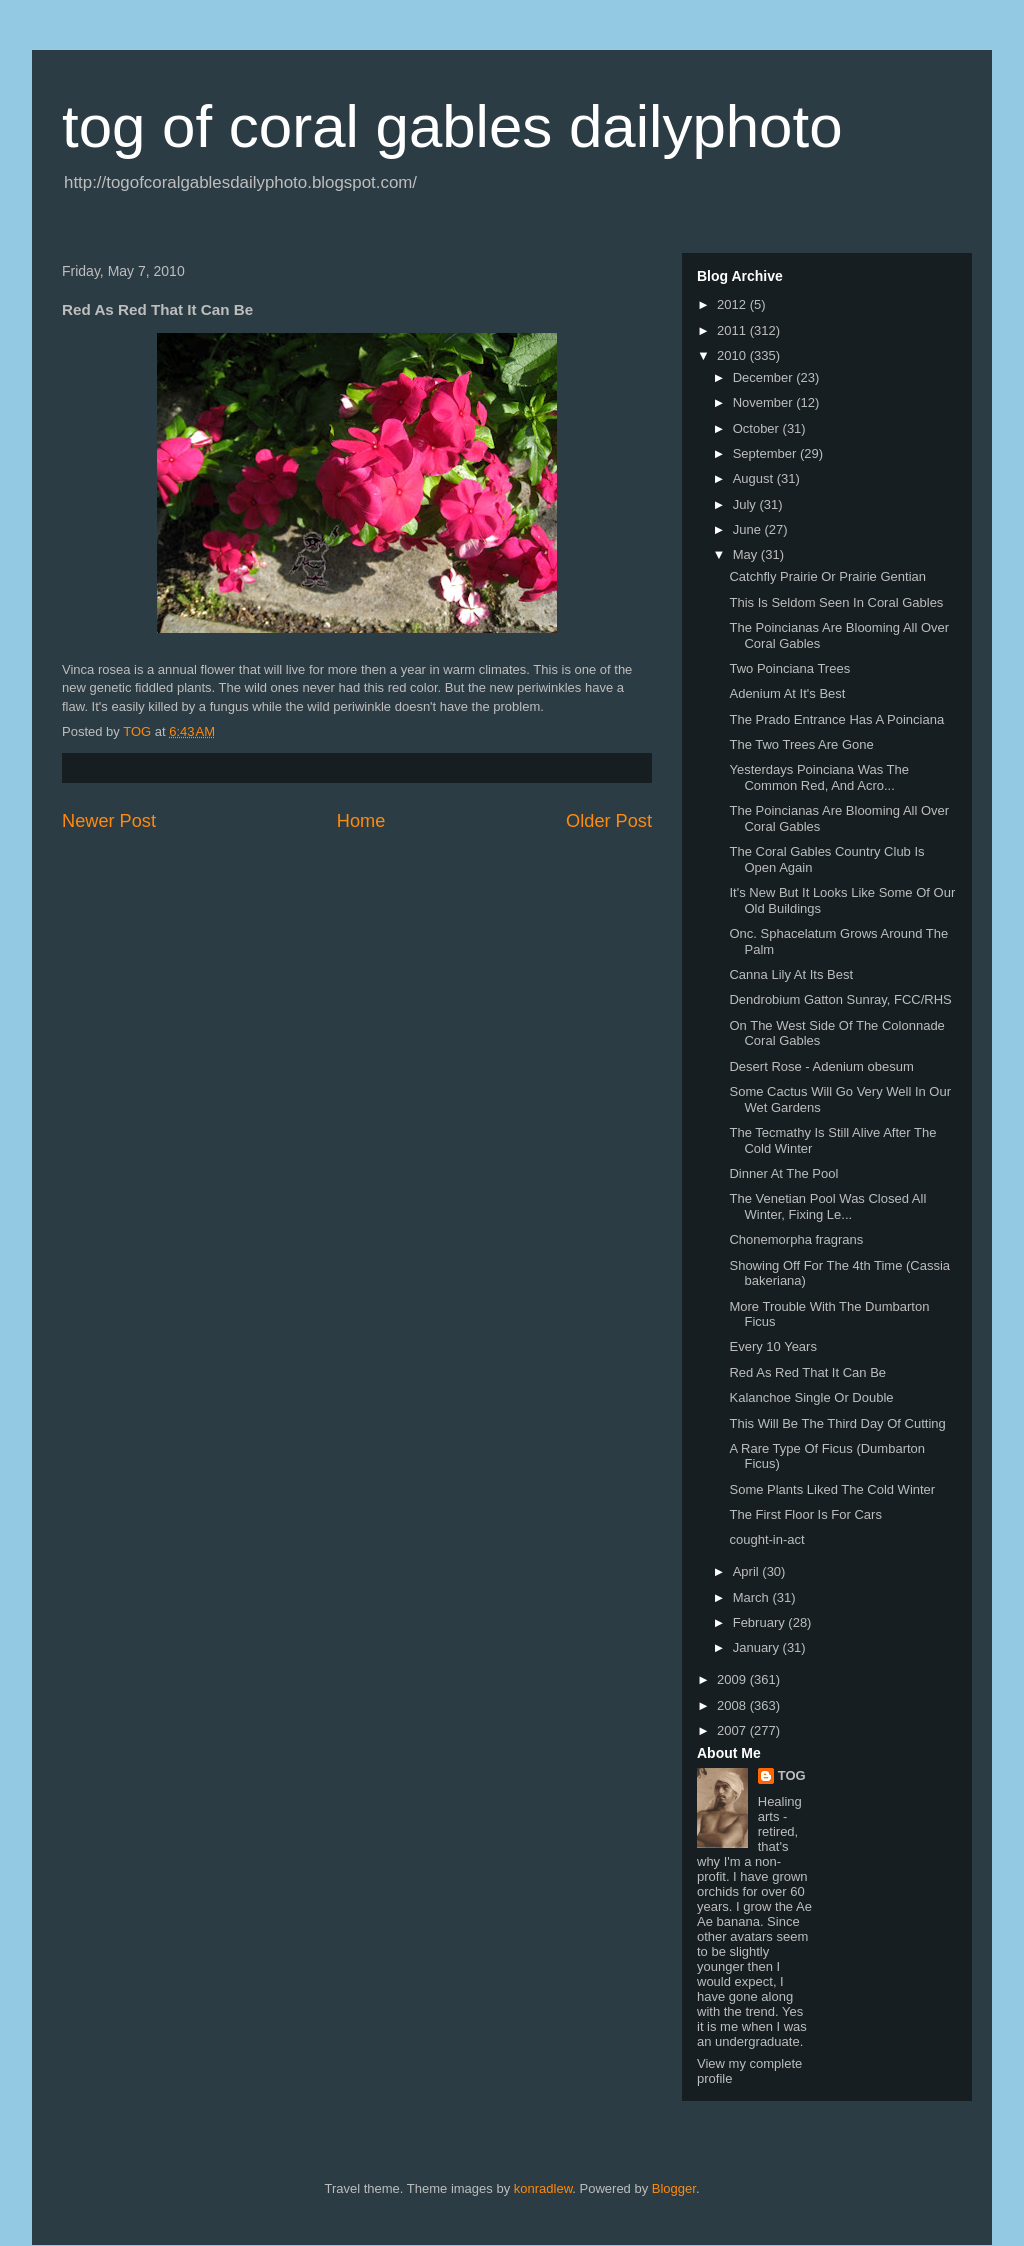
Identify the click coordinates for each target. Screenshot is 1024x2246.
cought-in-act (766, 1539)
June (749, 529)
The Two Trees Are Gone (801, 744)
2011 (733, 330)
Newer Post (109, 821)
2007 (733, 1730)
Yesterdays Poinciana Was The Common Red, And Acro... (818, 777)
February (761, 1622)
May (747, 554)
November (765, 402)
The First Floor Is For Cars (805, 1514)
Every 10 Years (772, 1346)
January (758, 1647)
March (753, 1597)
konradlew (543, 2188)
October (758, 428)
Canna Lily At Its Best (791, 974)
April (748, 1571)
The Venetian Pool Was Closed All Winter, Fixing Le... (827, 1206)
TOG (792, 1775)
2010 (733, 355)
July (746, 504)
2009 (733, 1679)
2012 (733, 304)
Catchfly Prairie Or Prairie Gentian (827, 576)
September (766, 453)
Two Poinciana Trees (789, 668)
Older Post (609, 821)
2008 (733, 1705)
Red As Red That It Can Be (807, 1372)
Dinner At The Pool (783, 1173)
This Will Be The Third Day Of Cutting (837, 1423)
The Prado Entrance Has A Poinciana (836, 719)
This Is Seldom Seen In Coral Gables (836, 602)
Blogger (674, 2188)
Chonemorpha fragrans (796, 1239)
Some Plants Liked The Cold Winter (832, 1489)
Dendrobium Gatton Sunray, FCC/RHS (840, 999)
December (765, 377)
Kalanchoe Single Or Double (811, 1397)
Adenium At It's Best (787, 693)
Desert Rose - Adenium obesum (821, 1066)
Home (361, 821)
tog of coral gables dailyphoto (452, 126)
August (755, 478)
